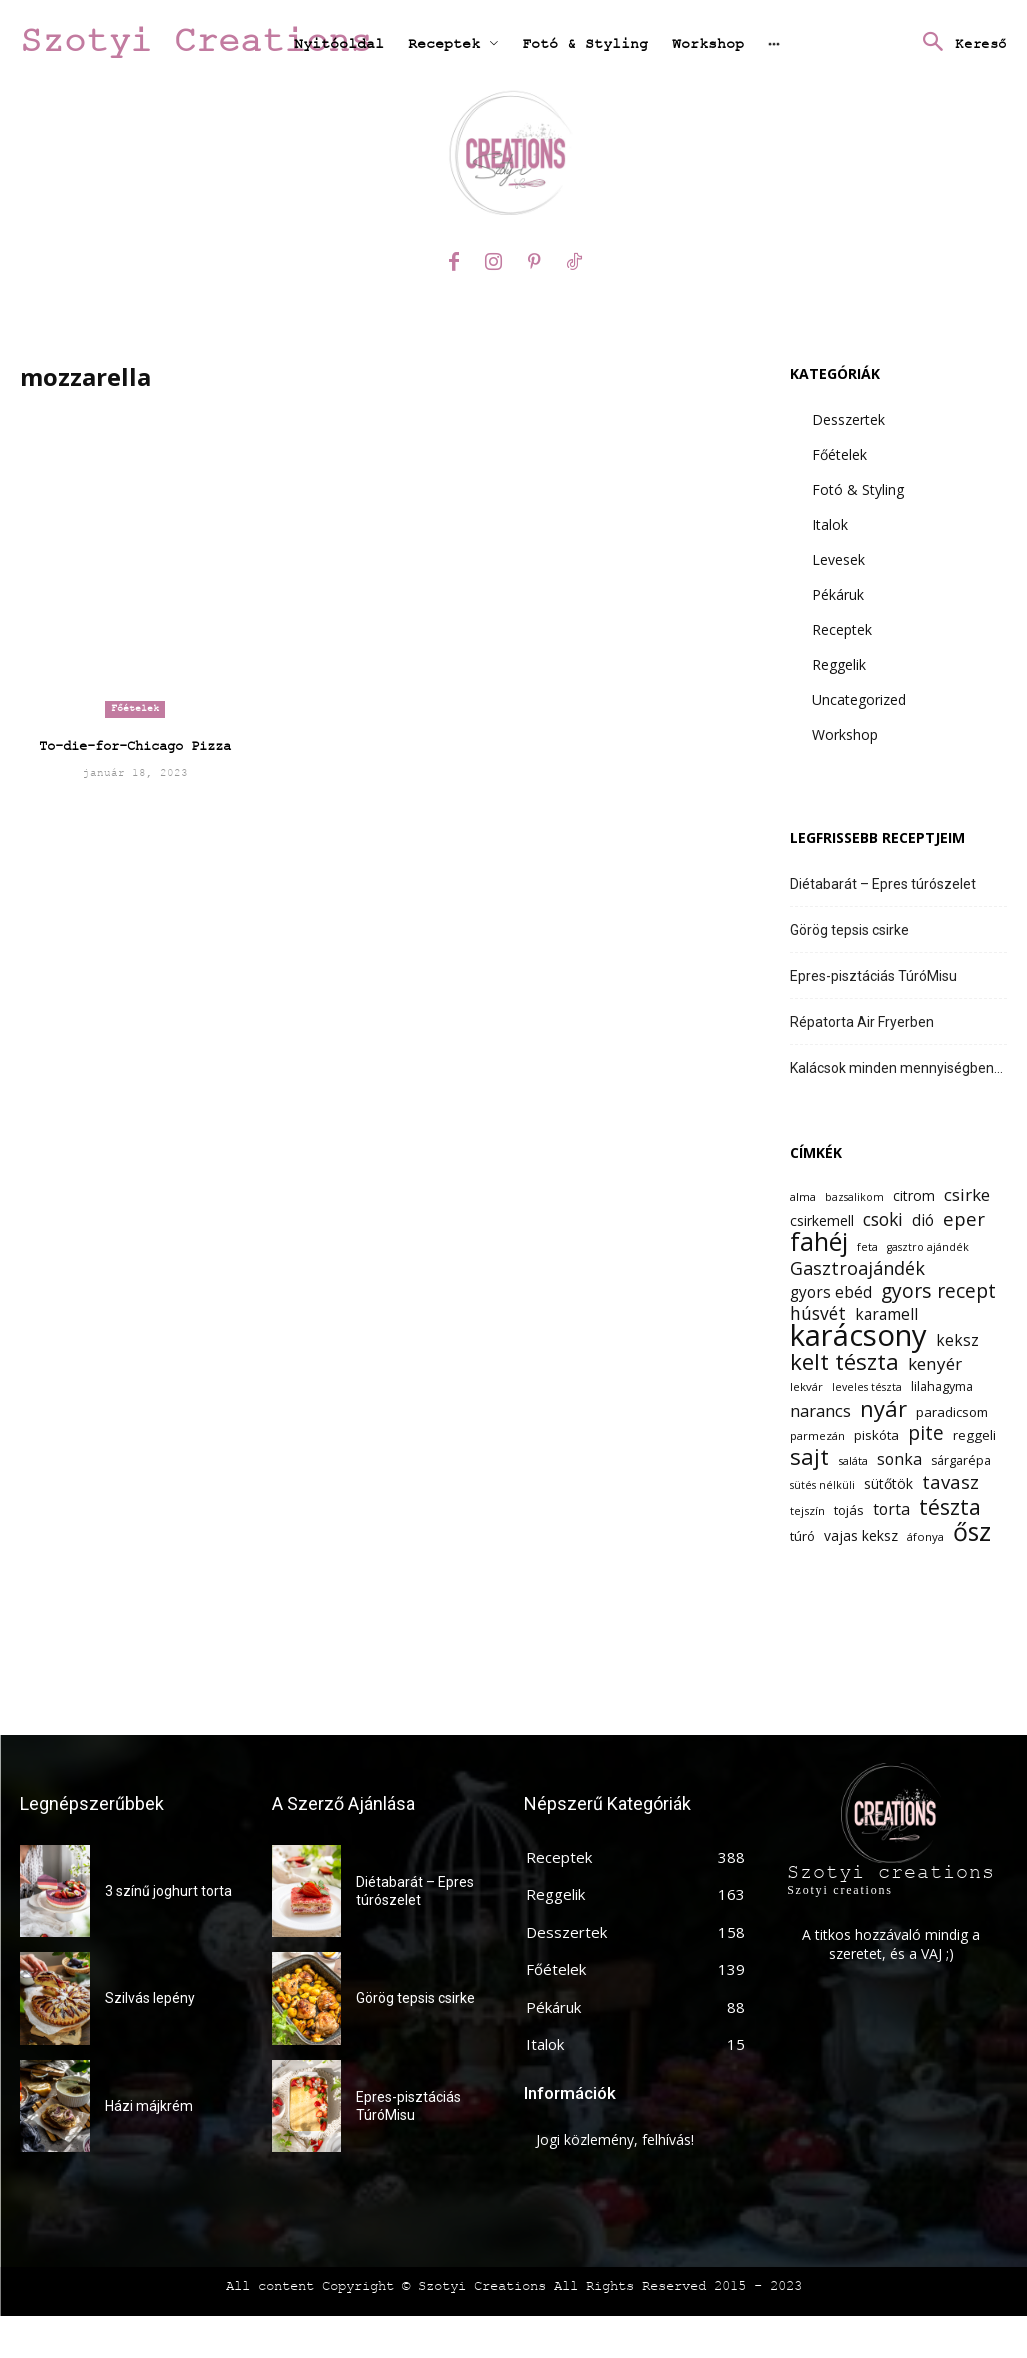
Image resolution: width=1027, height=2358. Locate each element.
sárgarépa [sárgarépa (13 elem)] (961, 1460)
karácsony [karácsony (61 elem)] (858, 1335)
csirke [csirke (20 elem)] (967, 1194)
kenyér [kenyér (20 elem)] (935, 1363)
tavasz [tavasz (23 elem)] (950, 1481)
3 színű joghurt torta (168, 1891)
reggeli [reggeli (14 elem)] (974, 1435)
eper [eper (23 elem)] (964, 1218)
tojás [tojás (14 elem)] (849, 1510)
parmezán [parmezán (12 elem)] (817, 1435)
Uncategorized (859, 699)
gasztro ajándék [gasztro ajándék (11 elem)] (928, 1247)
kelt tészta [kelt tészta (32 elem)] (844, 1361)
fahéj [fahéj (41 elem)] (819, 1241)
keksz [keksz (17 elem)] (957, 1340)
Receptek (842, 629)
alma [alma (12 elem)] (803, 1196)
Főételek (135, 708)
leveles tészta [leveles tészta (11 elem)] (867, 1387)
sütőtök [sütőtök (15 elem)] (888, 1483)
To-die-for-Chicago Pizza (135, 746)
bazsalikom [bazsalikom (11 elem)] (854, 1197)
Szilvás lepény (150, 1998)
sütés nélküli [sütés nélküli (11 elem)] (822, 1485)
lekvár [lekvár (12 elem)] (806, 1386)
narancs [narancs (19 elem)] (820, 1410)
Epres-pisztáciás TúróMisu (873, 976)
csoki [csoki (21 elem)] (883, 1219)
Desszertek (848, 419)
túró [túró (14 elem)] (802, 1536)
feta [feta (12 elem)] (867, 1246)
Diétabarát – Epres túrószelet (883, 884)
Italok (830, 524)
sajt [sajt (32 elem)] (809, 1456)
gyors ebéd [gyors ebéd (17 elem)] (831, 1292)
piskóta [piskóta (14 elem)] (876, 1435)
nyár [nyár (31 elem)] (883, 1408)
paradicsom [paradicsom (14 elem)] (952, 1412)
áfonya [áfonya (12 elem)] (925, 1536)
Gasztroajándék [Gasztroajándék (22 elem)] (857, 1268)
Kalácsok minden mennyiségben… (896, 1068)
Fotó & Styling (858, 489)
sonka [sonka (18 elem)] (899, 1459)
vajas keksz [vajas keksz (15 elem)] (861, 1535)
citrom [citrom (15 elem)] (914, 1195)
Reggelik (839, 664)
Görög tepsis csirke (849, 930)
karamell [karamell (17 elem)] (886, 1314)
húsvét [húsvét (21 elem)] (818, 1313)
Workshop (845, 734)
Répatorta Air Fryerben (862, 1022)
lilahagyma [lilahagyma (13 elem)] (942, 1386)
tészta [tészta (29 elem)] (950, 1506)
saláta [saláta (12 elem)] (853, 1460)
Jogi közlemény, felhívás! (615, 2139)
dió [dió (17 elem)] (923, 1220)
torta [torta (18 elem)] (891, 1509)
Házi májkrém (149, 2106)
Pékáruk (838, 594)
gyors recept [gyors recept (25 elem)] (938, 1290)
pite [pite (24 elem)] (926, 1433)
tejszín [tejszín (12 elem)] (807, 1510)
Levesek (838, 559)
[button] (959, 44)
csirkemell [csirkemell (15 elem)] (822, 1220)
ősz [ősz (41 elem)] (972, 1531)
